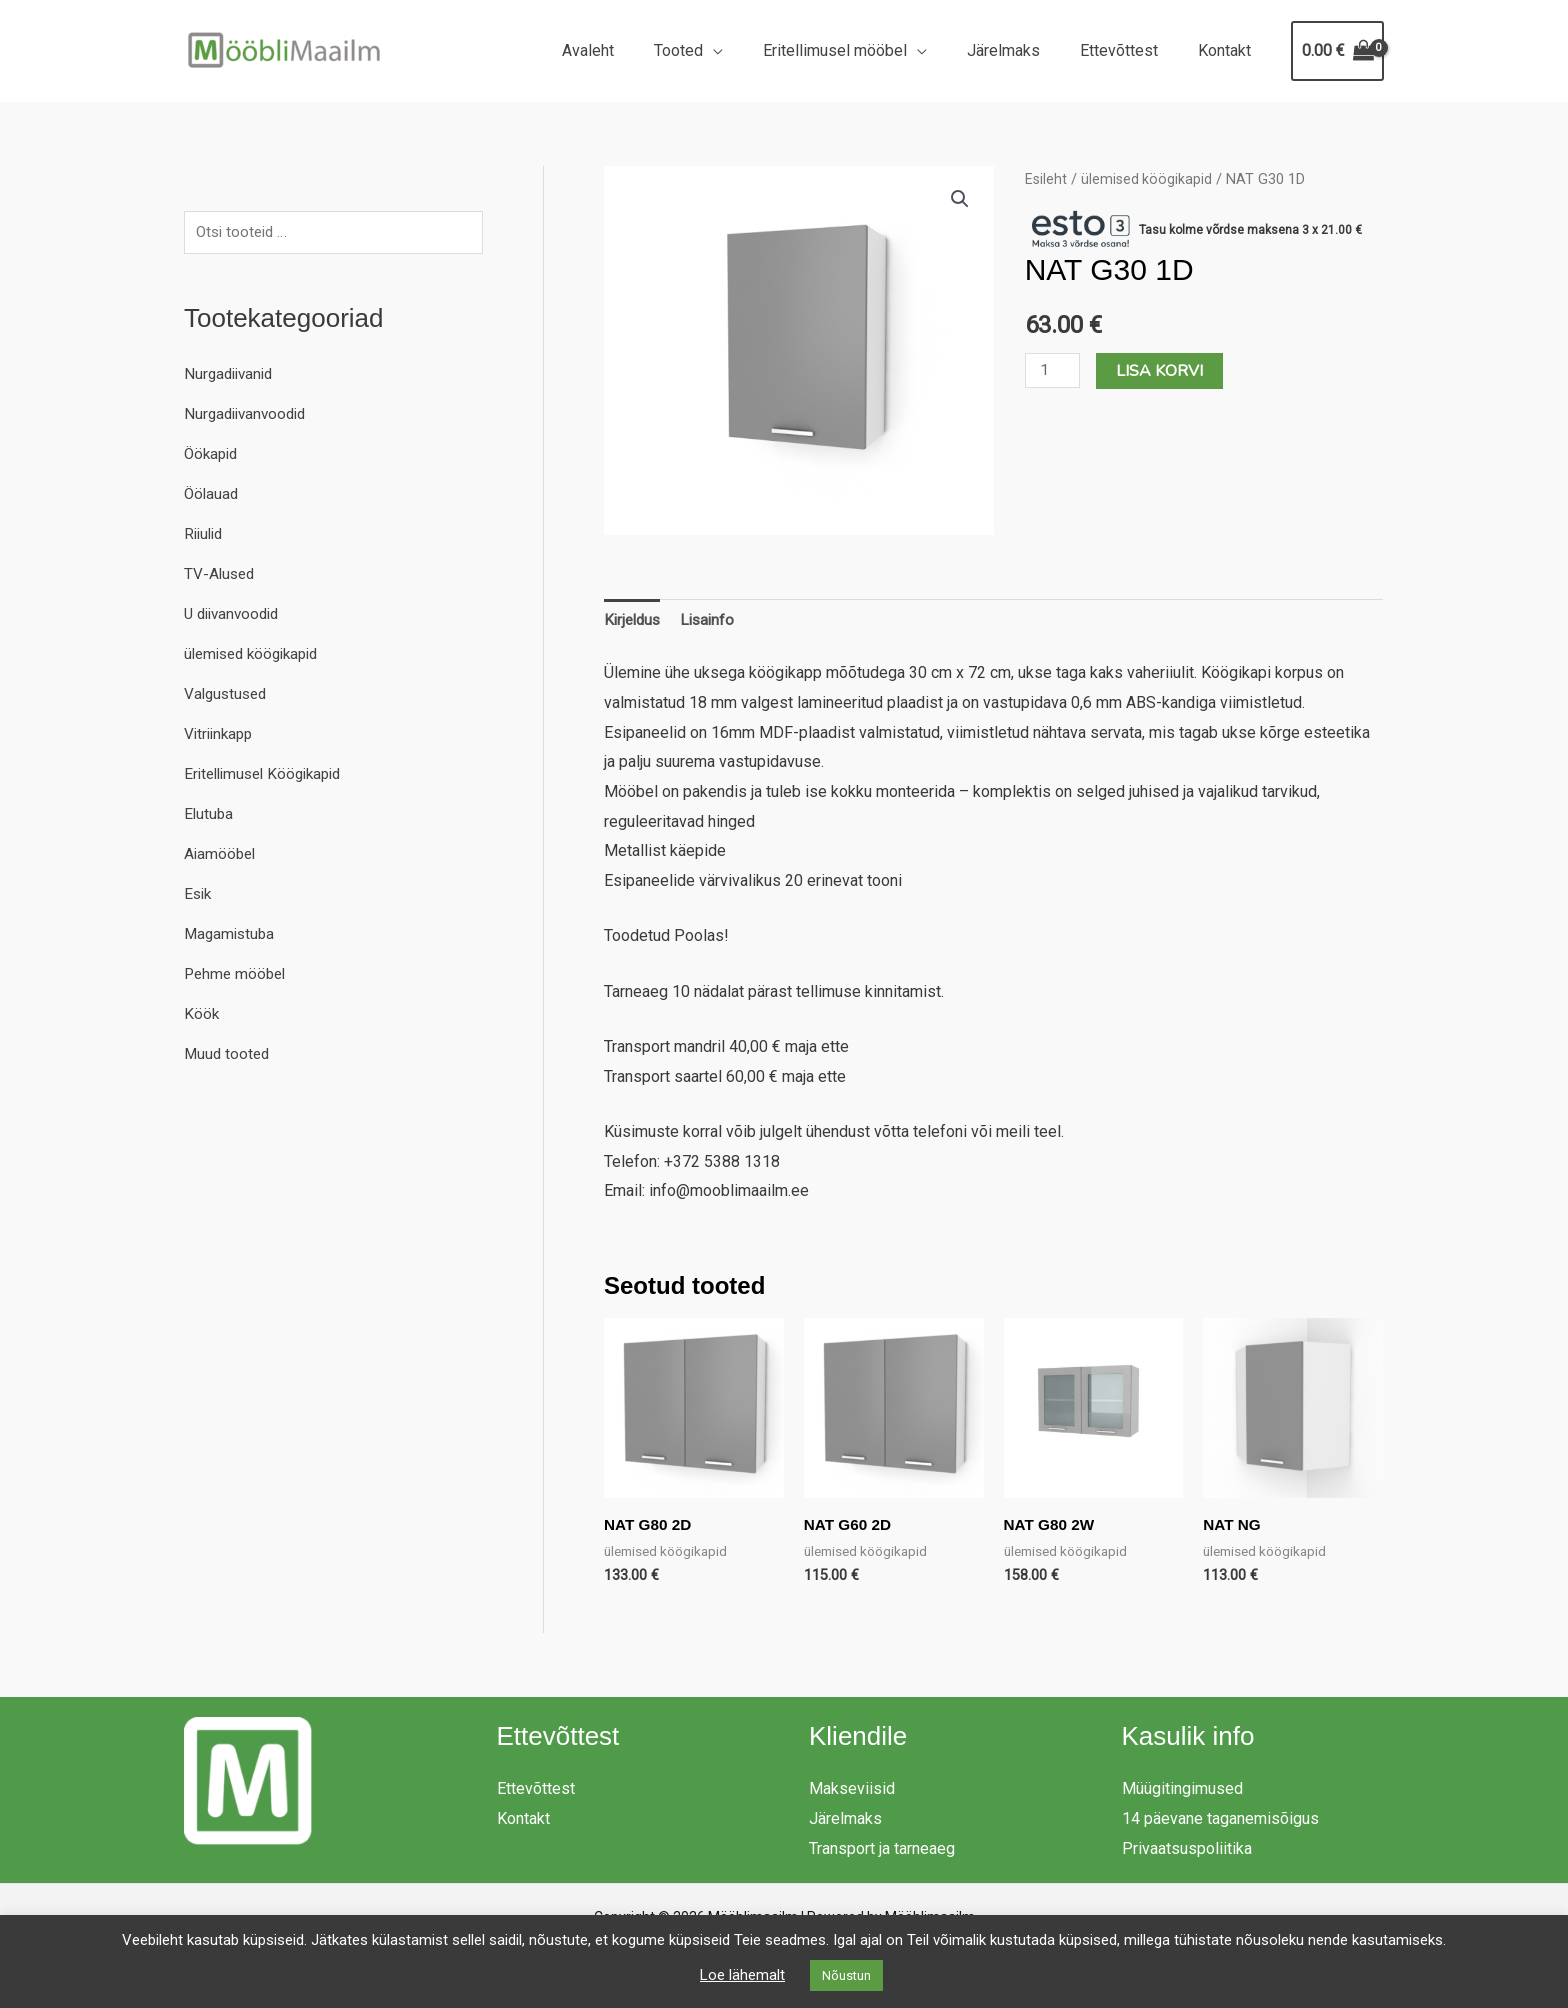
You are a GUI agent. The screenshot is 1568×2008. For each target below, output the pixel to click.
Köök (202, 1015)
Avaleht (632, 50)
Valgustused (228, 695)
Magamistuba (231, 935)
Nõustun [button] (846, 1975)
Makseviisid (852, 1792)
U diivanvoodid (235, 615)
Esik (199, 895)
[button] (960, 200)
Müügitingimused (1182, 1792)
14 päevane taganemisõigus (1220, 1822)
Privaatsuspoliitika (1187, 1851)
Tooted (714, 50)
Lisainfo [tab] (713, 621)
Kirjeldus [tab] (634, 621)
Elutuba (209, 815)
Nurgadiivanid (231, 375)
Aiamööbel (221, 855)
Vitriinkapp (221, 735)
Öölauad (212, 495)
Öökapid (213, 455)
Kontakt (1228, 50)
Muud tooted (228, 1055)
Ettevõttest (1131, 50)
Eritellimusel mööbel (863, 50)
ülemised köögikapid (257, 655)
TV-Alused (221, 575)
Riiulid (205, 535)
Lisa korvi (1162, 371)
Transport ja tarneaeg (882, 1851)
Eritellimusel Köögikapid (269, 775)
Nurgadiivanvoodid (249, 415)
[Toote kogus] (1054, 370)
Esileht (1046, 179)
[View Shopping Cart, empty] (1337, 51)
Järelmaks (1023, 50)
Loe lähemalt (742, 1975)
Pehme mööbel (237, 975)
